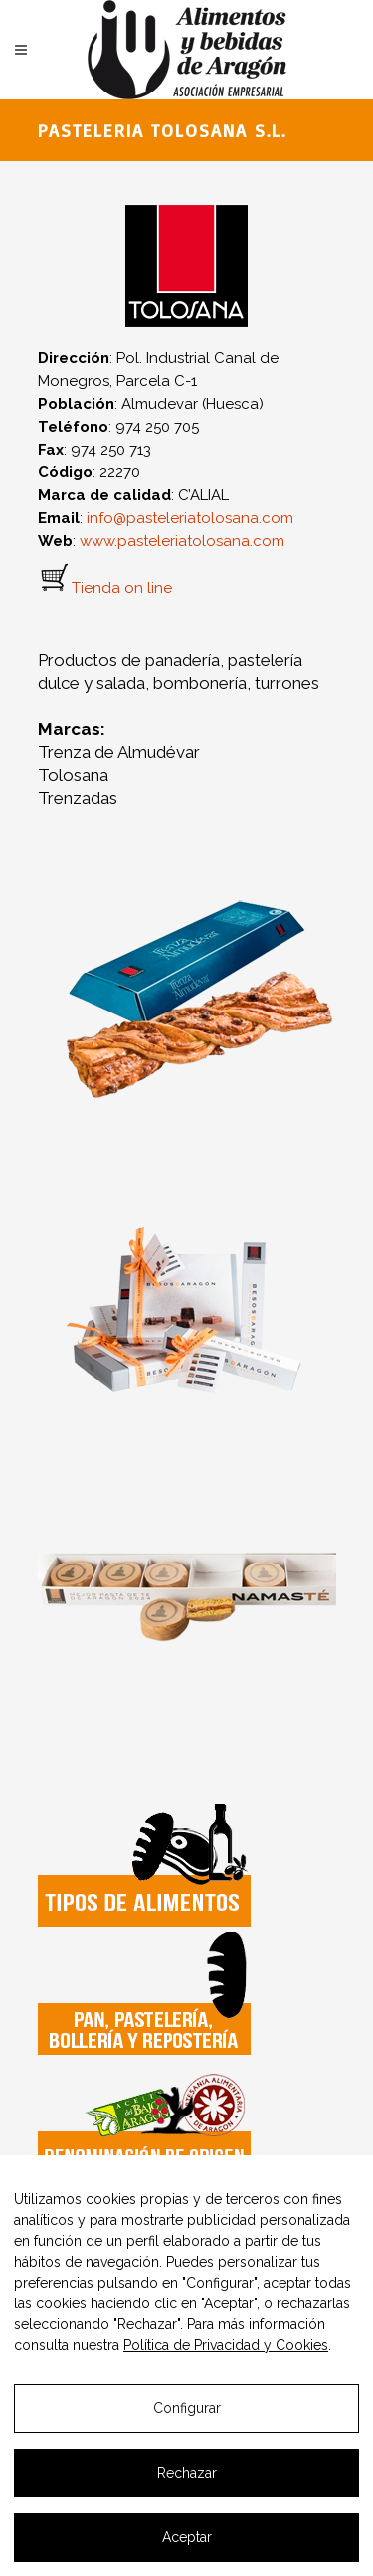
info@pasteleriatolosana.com (190, 518)
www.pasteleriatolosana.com (182, 541)
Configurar (187, 2408)
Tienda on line (122, 588)
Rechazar (187, 2473)
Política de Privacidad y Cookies (225, 2345)
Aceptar (187, 2537)
